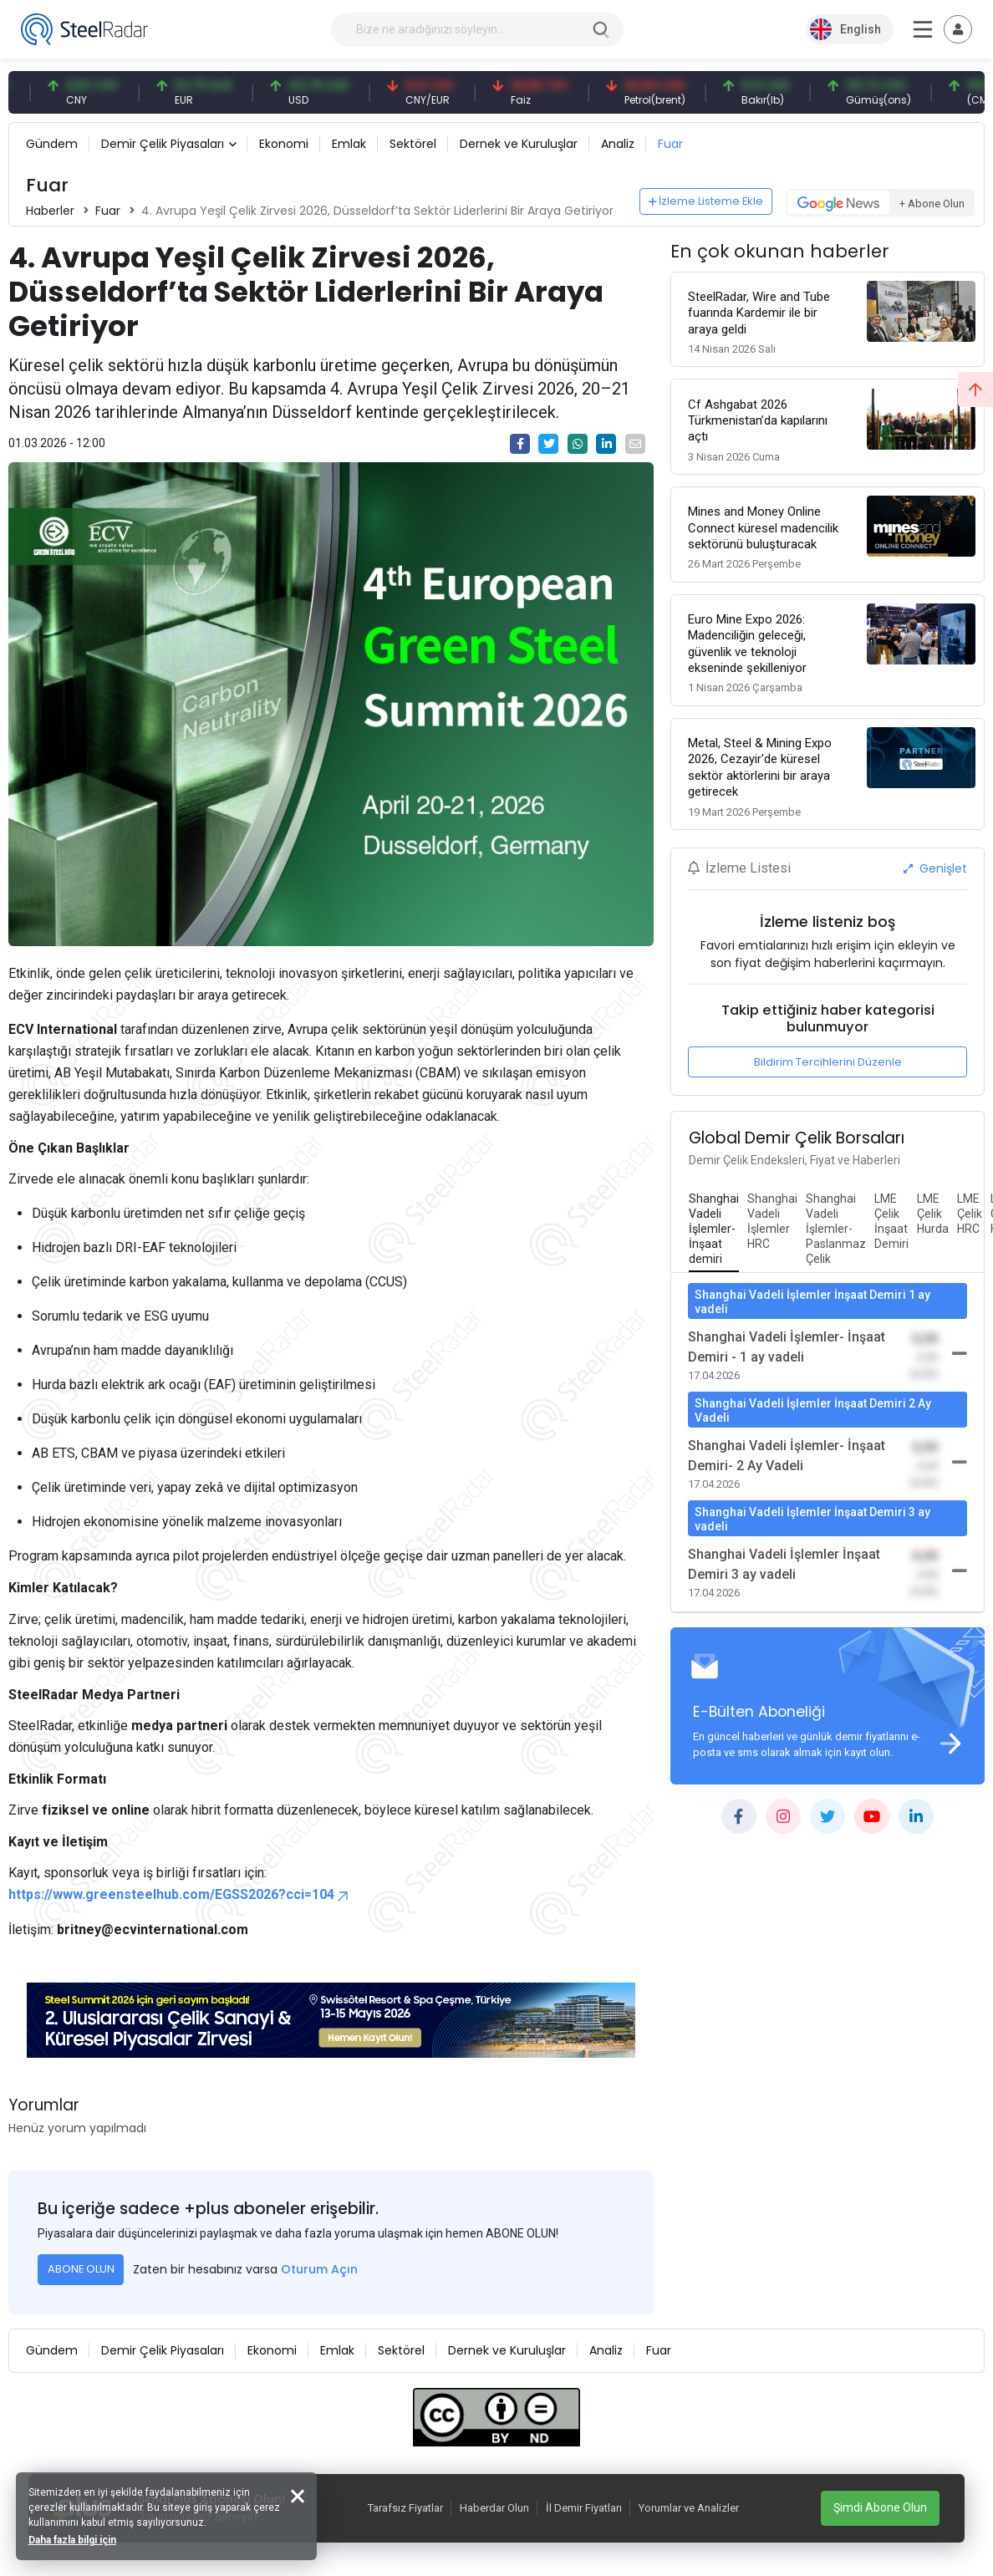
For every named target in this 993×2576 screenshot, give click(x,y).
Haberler (50, 210)
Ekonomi (283, 143)
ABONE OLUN (81, 2269)
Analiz (617, 143)
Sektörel (413, 143)
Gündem (52, 143)
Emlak (349, 143)
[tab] (714, 1228)
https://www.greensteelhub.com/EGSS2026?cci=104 (179, 1894)
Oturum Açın (319, 2269)
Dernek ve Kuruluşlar (519, 143)
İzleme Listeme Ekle (706, 201)
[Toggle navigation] (958, 29)
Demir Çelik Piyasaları (162, 143)
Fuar (670, 143)
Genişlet (935, 867)
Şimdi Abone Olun (880, 2507)
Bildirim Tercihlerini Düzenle (828, 1061)
